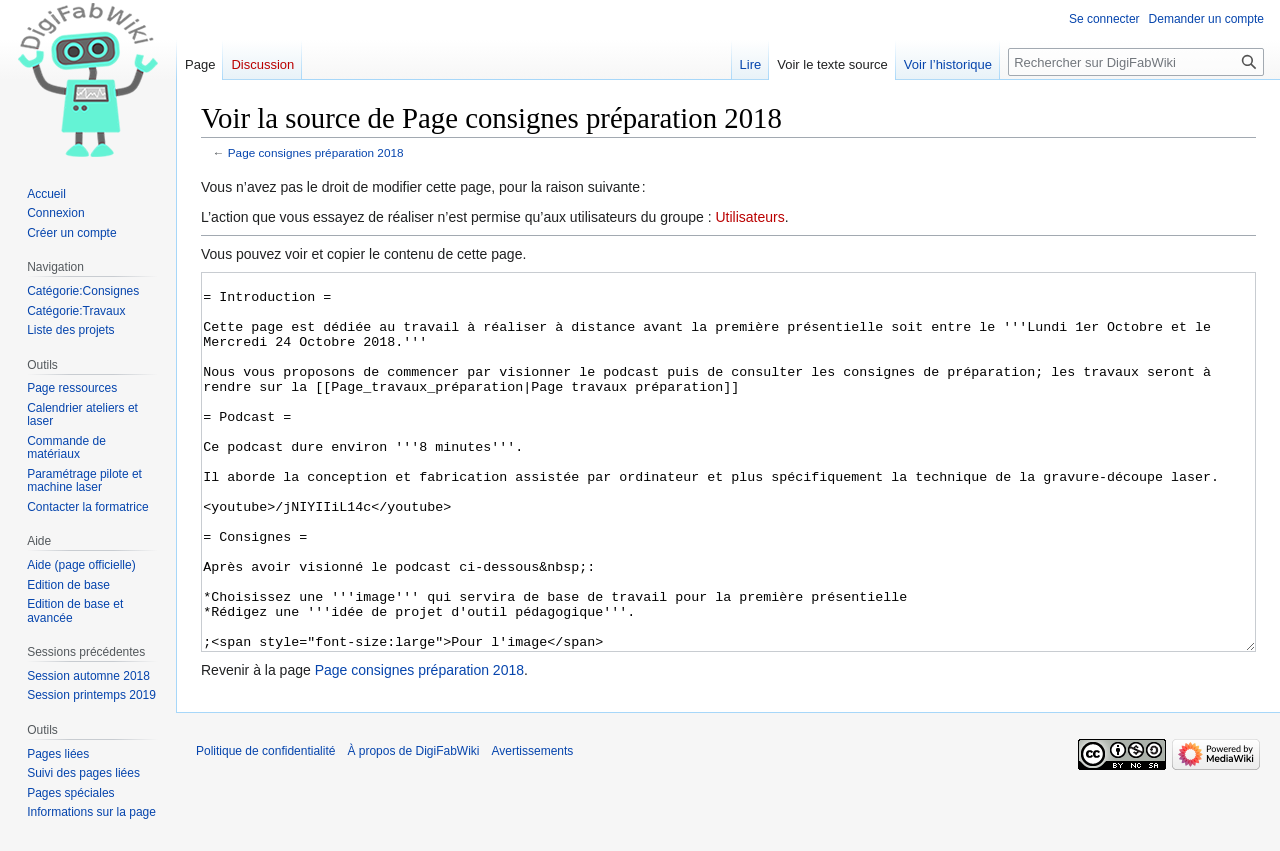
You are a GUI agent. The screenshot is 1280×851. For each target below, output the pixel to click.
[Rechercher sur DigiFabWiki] (1136, 62)
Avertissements (533, 826)
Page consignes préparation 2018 (316, 152)
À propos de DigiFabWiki (413, 826)
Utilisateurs (749, 217)
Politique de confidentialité (265, 826)
